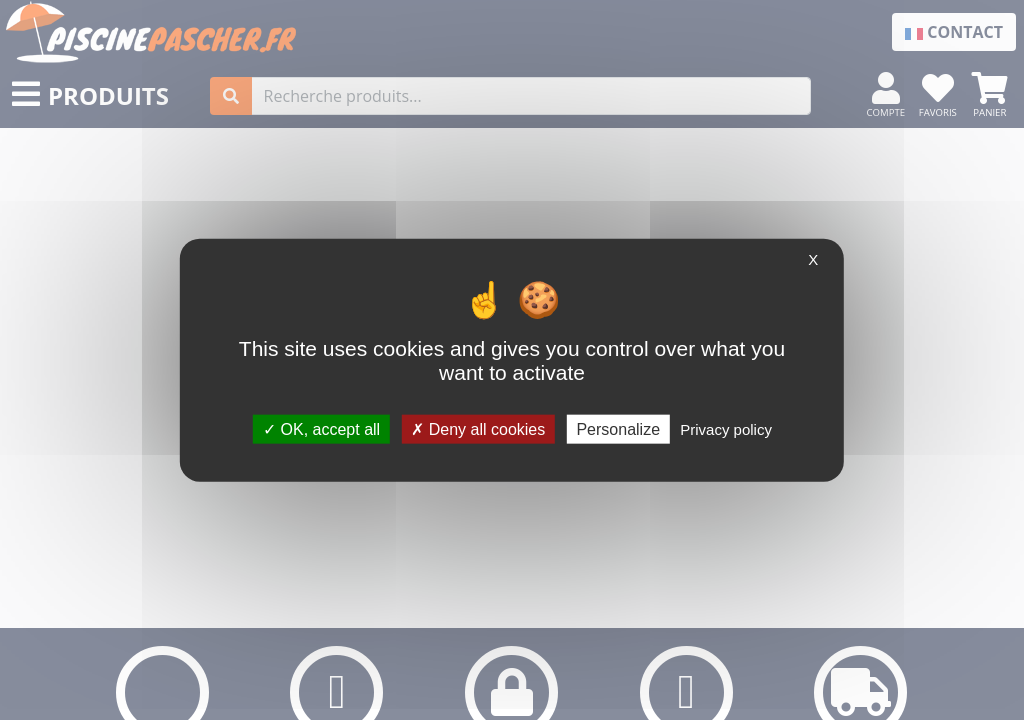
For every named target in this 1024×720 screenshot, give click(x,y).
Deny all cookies (478, 428)
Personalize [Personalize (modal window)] (618, 428)
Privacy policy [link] (726, 428)
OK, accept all (321, 428)
